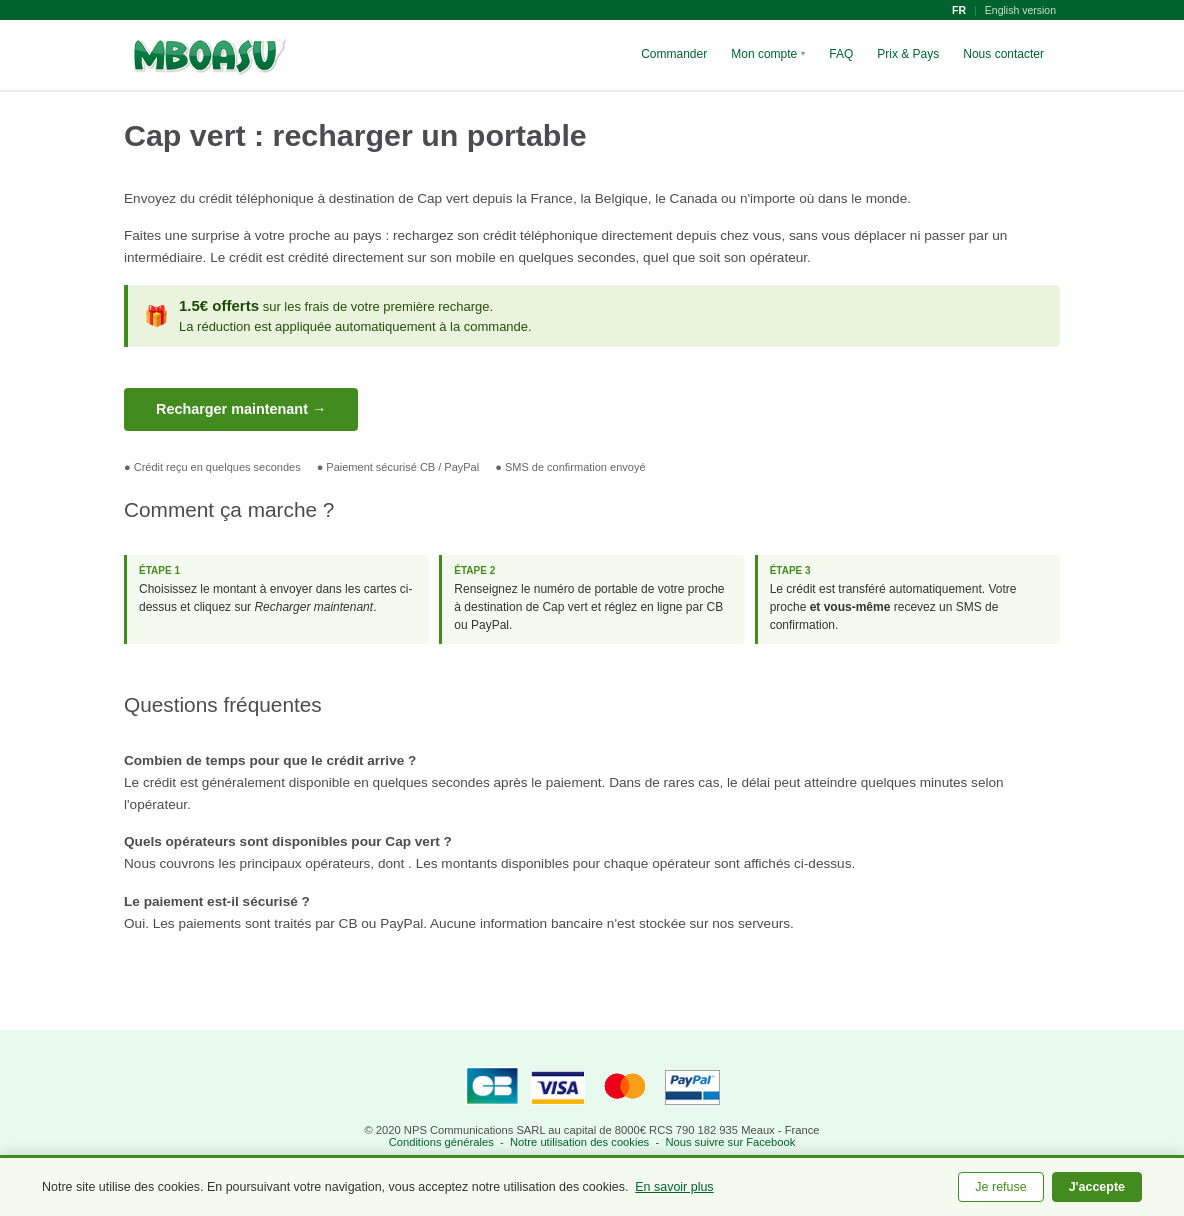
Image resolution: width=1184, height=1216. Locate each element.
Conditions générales (441, 1142)
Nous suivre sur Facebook (730, 1142)
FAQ (841, 54)
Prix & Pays (908, 54)
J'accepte (1097, 1187)
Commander (674, 54)
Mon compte (768, 54)
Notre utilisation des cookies (579, 1142)
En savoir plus (674, 1187)
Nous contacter (1003, 54)
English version (1020, 10)
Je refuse (1000, 1187)
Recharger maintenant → (241, 409)
